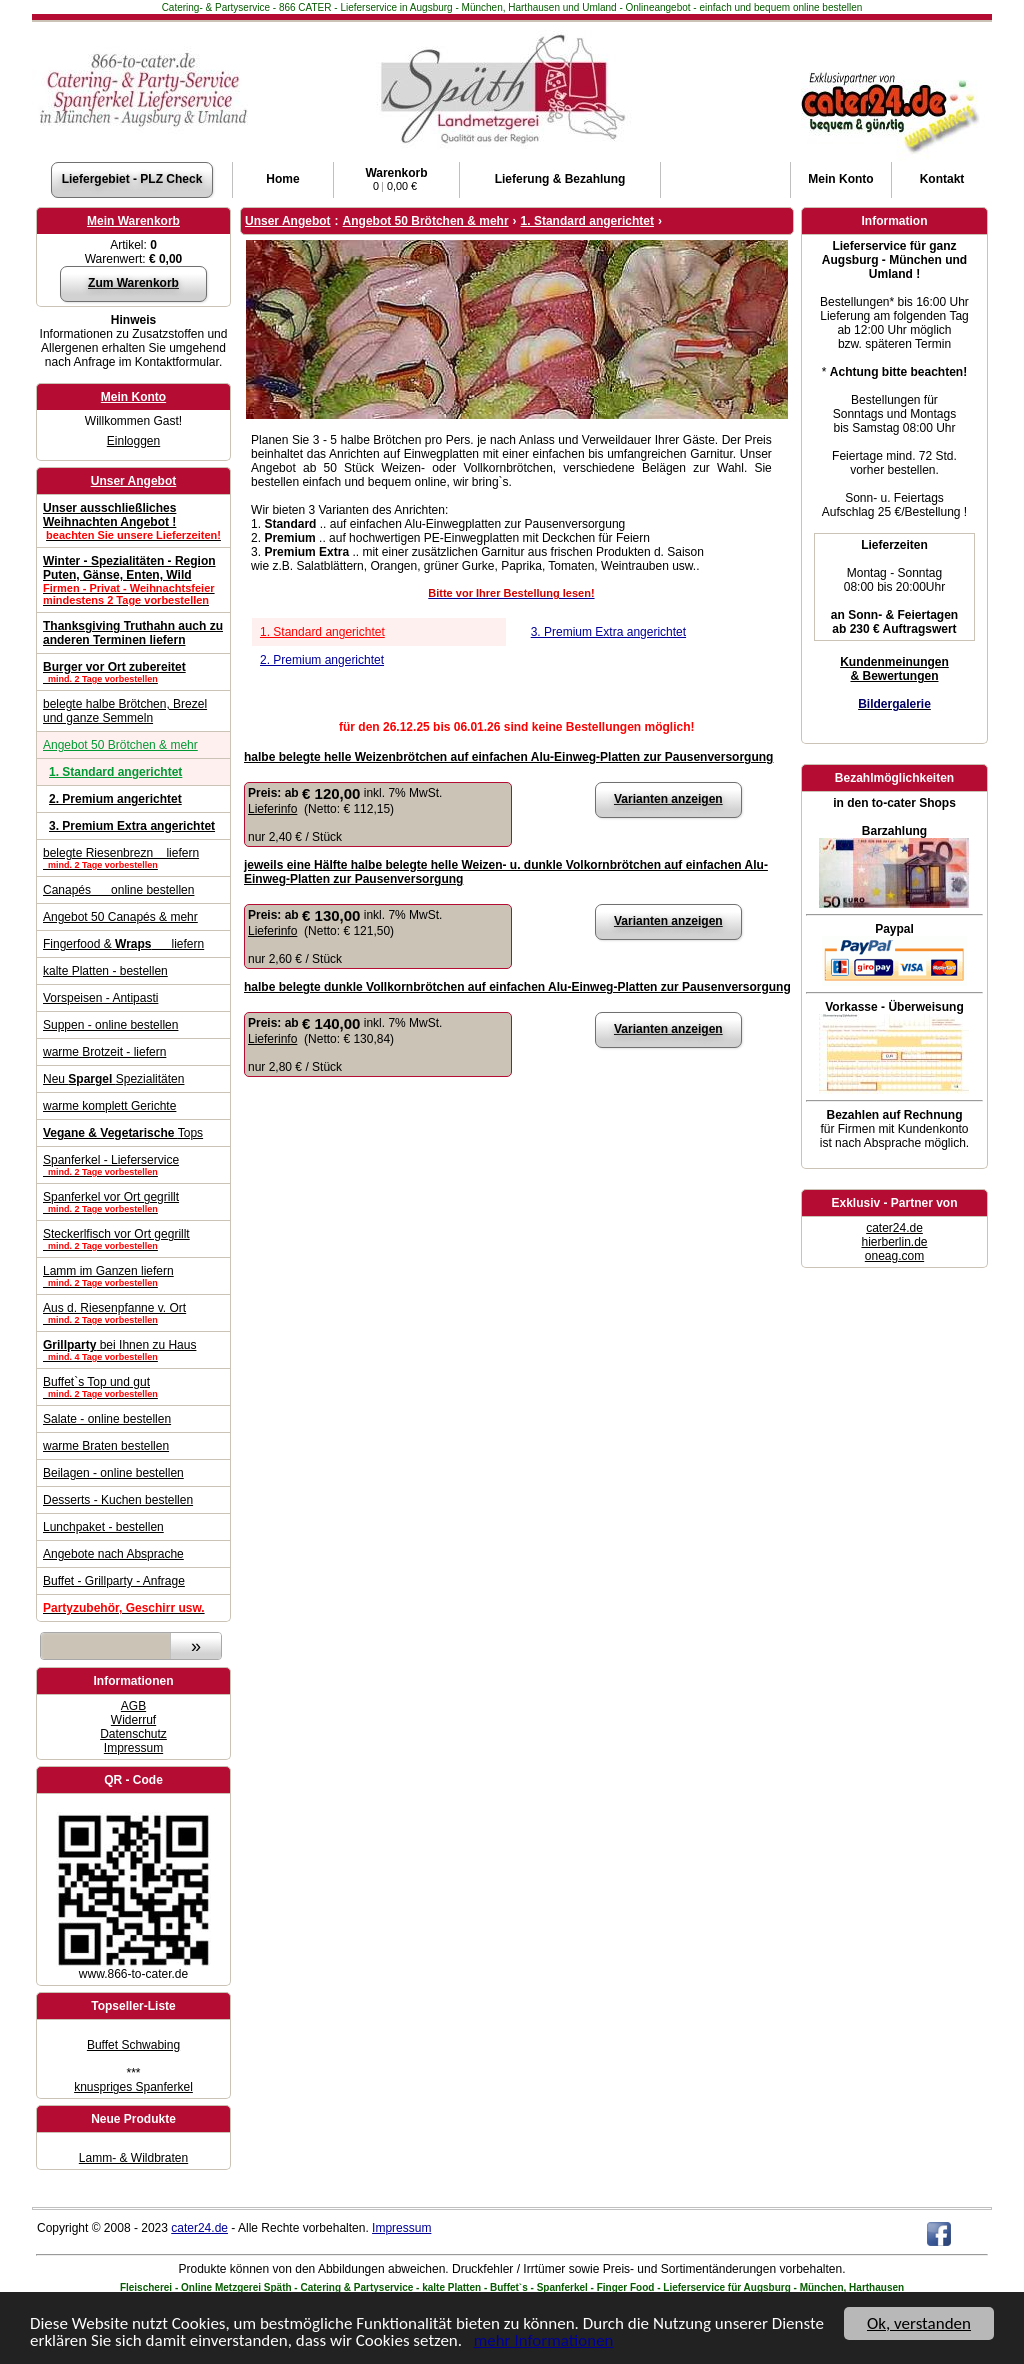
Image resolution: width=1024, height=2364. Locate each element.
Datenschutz (133, 1734)
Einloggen (133, 441)
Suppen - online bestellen (110, 1025)
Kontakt (942, 179)
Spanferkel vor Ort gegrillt (133, 1202)
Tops (123, 1133)
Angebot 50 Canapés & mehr (120, 917)
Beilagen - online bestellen (113, 1473)
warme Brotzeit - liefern (104, 1052)
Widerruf (133, 1720)
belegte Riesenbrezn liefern (133, 858)
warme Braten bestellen (106, 1446)
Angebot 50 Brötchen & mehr (120, 745)
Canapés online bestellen (118, 890)
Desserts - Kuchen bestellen (118, 1500)
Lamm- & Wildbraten (133, 2158)
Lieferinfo (272, 809)
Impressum (133, 1748)
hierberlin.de (894, 1242)
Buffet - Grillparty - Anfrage (114, 1581)
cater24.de (894, 1228)
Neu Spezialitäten (113, 1079)
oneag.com (894, 1256)
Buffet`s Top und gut (133, 1387)
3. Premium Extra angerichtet (608, 632)
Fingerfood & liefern (123, 944)
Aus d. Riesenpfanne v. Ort (133, 1313)
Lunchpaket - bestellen (103, 1527)
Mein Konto (133, 397)
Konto (840, 179)
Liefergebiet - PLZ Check (132, 179)
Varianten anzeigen (668, 799)
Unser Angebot (134, 481)
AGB (133, 1706)
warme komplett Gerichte (109, 1106)
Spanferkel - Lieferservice (133, 1165)
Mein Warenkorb (133, 221)
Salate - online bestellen (107, 1419)
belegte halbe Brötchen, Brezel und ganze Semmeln (125, 711)
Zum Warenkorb (133, 283)
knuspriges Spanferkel (133, 2087)
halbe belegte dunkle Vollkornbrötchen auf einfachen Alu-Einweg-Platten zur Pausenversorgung (517, 987)
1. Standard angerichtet (322, 632)
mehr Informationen (544, 2342)
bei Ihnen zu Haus (133, 1350)
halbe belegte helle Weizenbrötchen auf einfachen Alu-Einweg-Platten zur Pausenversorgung (508, 757)
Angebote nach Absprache (113, 1554)
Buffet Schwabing (133, 2045)
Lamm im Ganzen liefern (133, 1276)
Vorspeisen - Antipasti (100, 998)
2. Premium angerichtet (322, 660)
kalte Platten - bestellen (105, 971)
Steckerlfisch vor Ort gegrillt (133, 1239)
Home (282, 179)
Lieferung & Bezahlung (560, 179)
